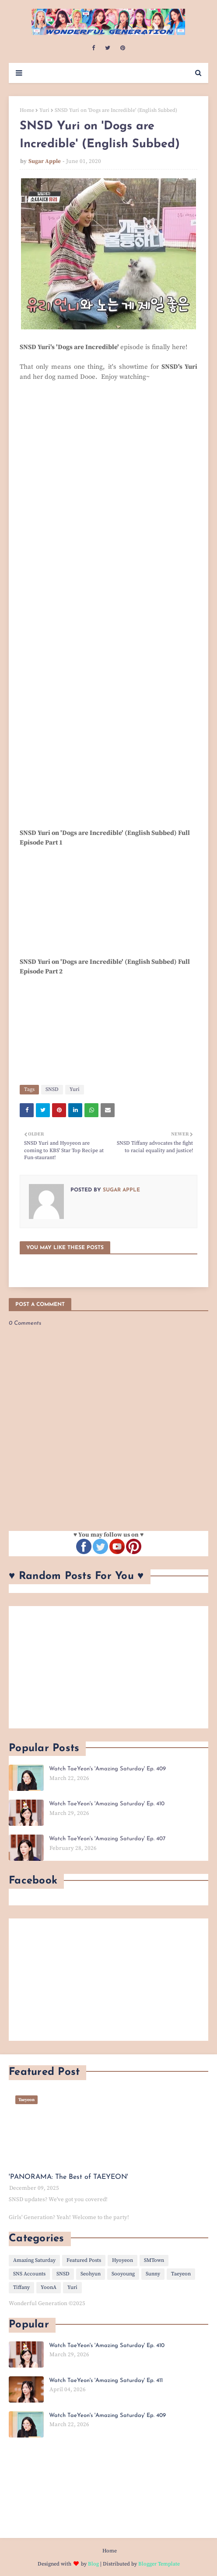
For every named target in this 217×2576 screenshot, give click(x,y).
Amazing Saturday (34, 2260)
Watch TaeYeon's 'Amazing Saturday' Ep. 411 (106, 2380)
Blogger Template (159, 2564)
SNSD (52, 1089)
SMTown (154, 2260)
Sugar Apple (44, 161)
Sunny (153, 2274)
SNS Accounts (29, 2274)
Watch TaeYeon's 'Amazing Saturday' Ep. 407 (107, 1839)
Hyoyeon (122, 2260)
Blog (93, 2564)
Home (27, 110)
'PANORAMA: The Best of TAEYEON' (68, 2177)
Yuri (44, 110)
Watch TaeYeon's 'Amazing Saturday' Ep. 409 (107, 1769)
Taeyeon (181, 2274)
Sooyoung (123, 2274)
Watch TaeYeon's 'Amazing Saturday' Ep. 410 (106, 1804)
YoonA (48, 2287)
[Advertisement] (108, 1667)
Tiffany (21, 2287)
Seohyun (90, 2274)
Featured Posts (83, 2260)
